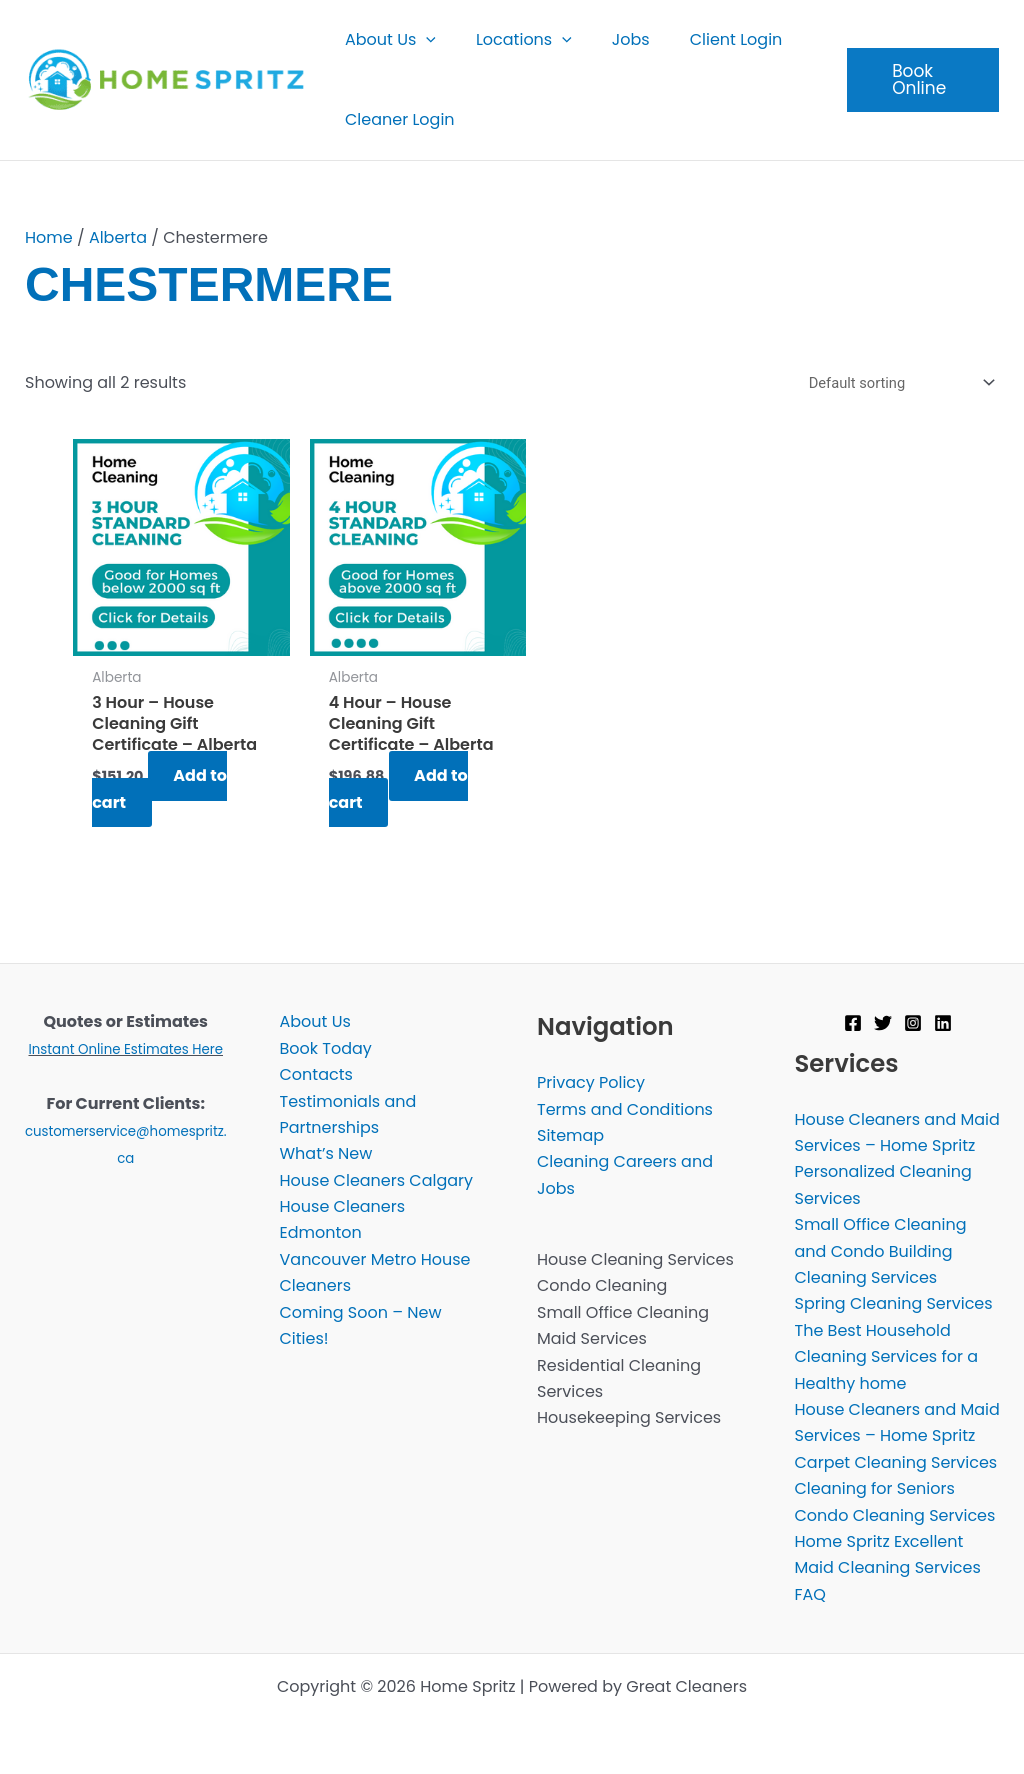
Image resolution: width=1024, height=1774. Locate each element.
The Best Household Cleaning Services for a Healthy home (887, 1357)
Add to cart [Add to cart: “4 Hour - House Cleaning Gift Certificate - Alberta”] (401, 789)
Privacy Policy (591, 1083)
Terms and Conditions (625, 1109)
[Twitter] (883, 1023)
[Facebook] (853, 1023)
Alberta (118, 237)
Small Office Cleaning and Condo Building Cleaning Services (881, 1252)
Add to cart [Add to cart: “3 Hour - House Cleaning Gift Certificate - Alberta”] (161, 789)
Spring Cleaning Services (894, 1304)
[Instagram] (913, 1023)
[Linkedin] (943, 1023)
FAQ (810, 1594)
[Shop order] (896, 383)
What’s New (326, 1154)
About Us (315, 1022)
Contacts (316, 1074)
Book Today (326, 1048)
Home (49, 237)
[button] (422, 40)
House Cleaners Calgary (377, 1180)
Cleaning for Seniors (875, 1489)
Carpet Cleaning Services (896, 1462)
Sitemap (570, 1135)
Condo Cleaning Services (895, 1515)
